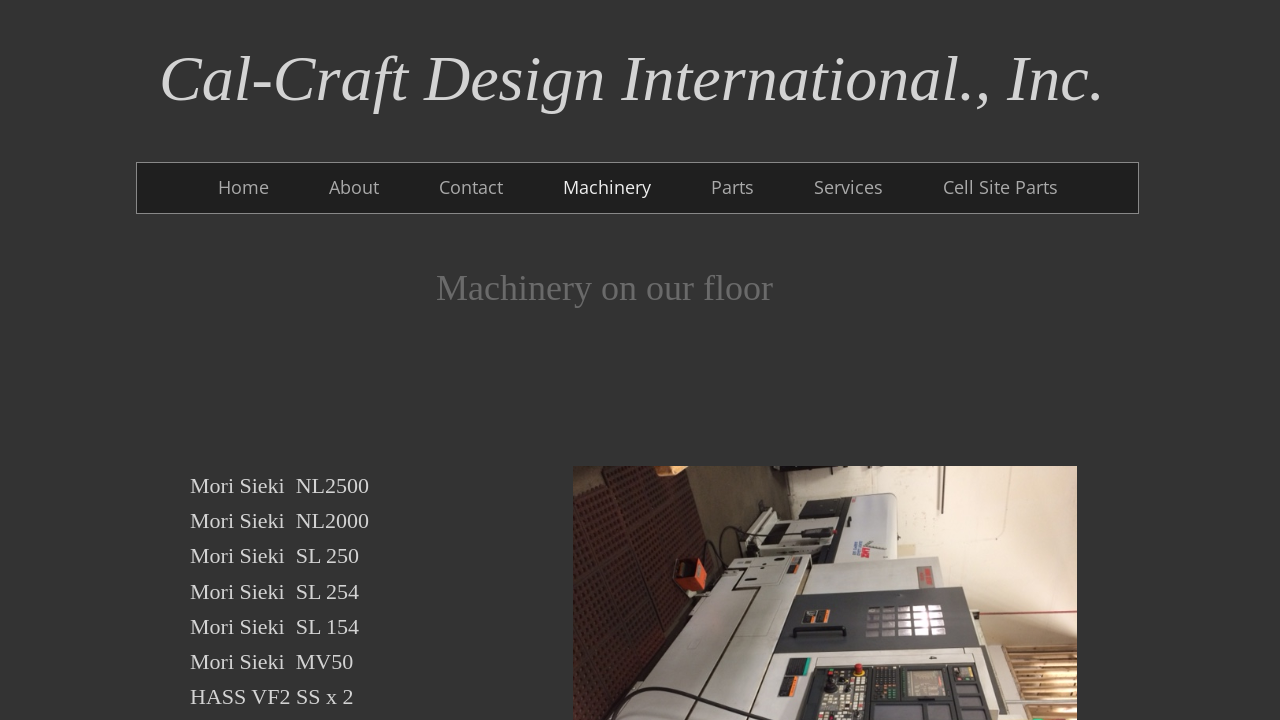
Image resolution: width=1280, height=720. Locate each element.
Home (243, 187)
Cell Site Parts (1000, 187)
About (354, 187)
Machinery (607, 187)
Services (848, 187)
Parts (732, 187)
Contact (471, 187)
